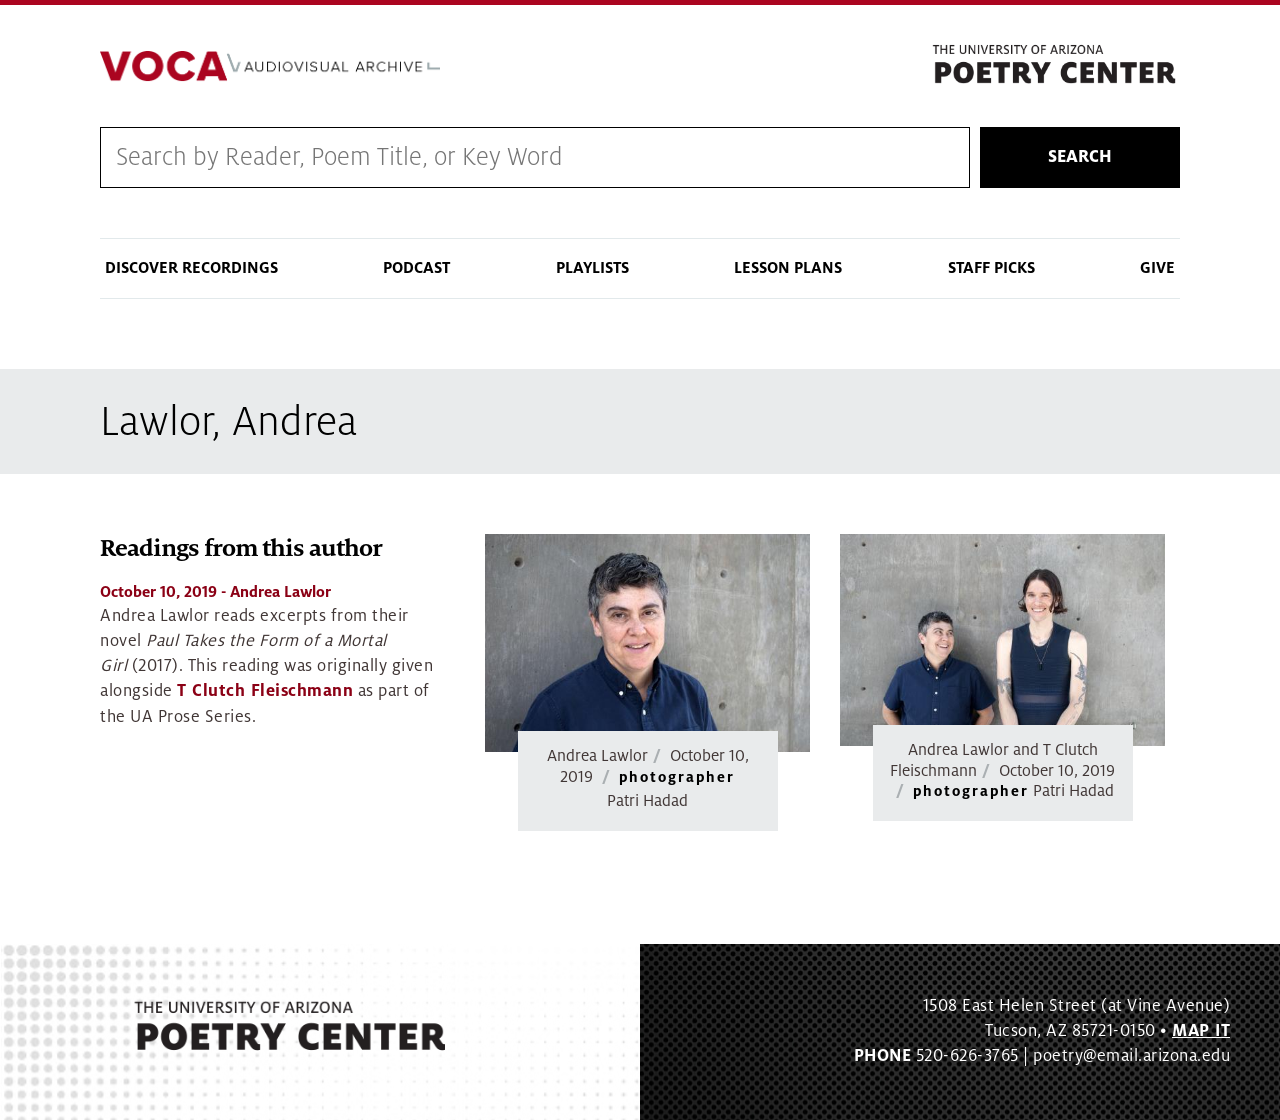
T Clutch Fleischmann (265, 691)
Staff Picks (991, 268)
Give (1157, 268)
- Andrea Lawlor (215, 592)
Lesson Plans (788, 268)
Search (1080, 157)
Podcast (416, 268)
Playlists (592, 268)
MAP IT (1201, 1031)
